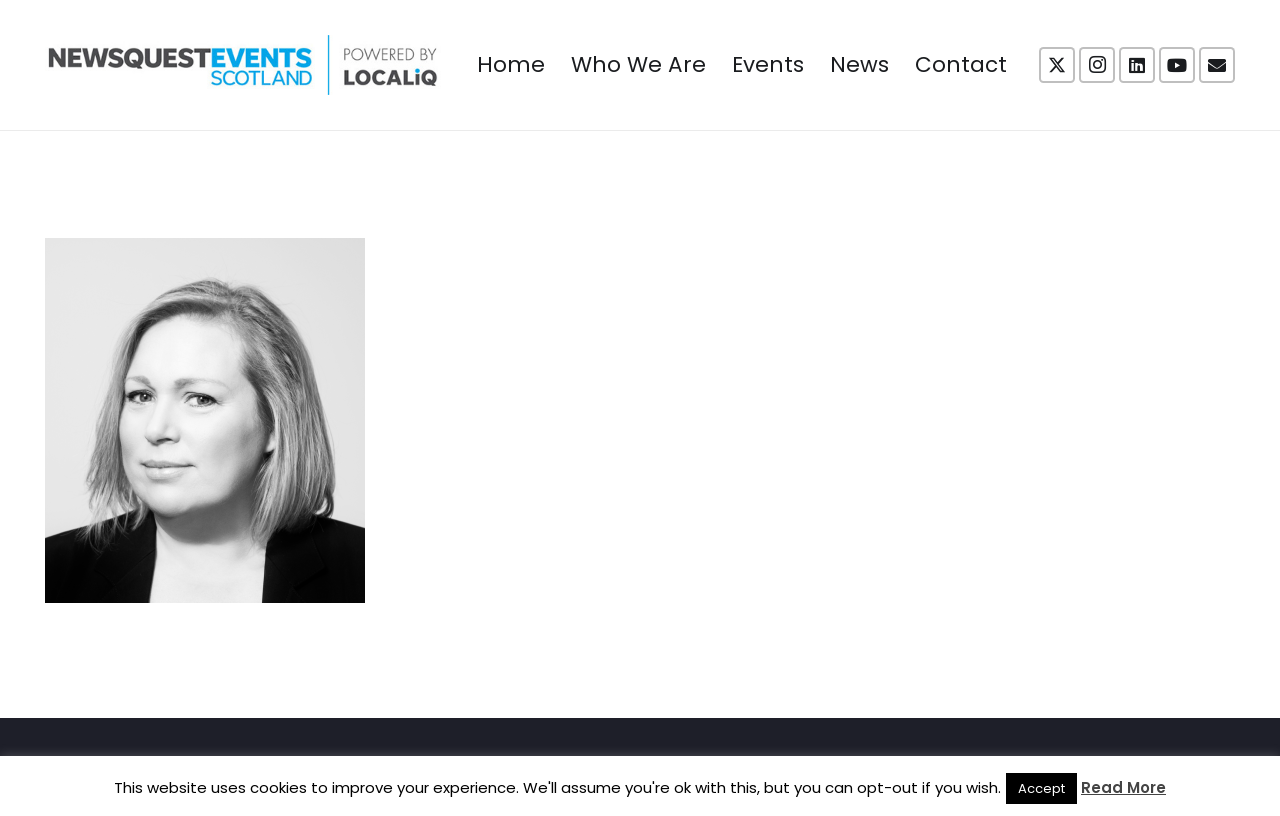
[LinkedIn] (1137, 65)
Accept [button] (1041, 788)
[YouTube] (1177, 65)
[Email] (1217, 65)
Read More (1123, 787)
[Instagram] (1097, 65)
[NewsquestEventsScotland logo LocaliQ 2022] (243, 65)
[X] (1057, 65)
